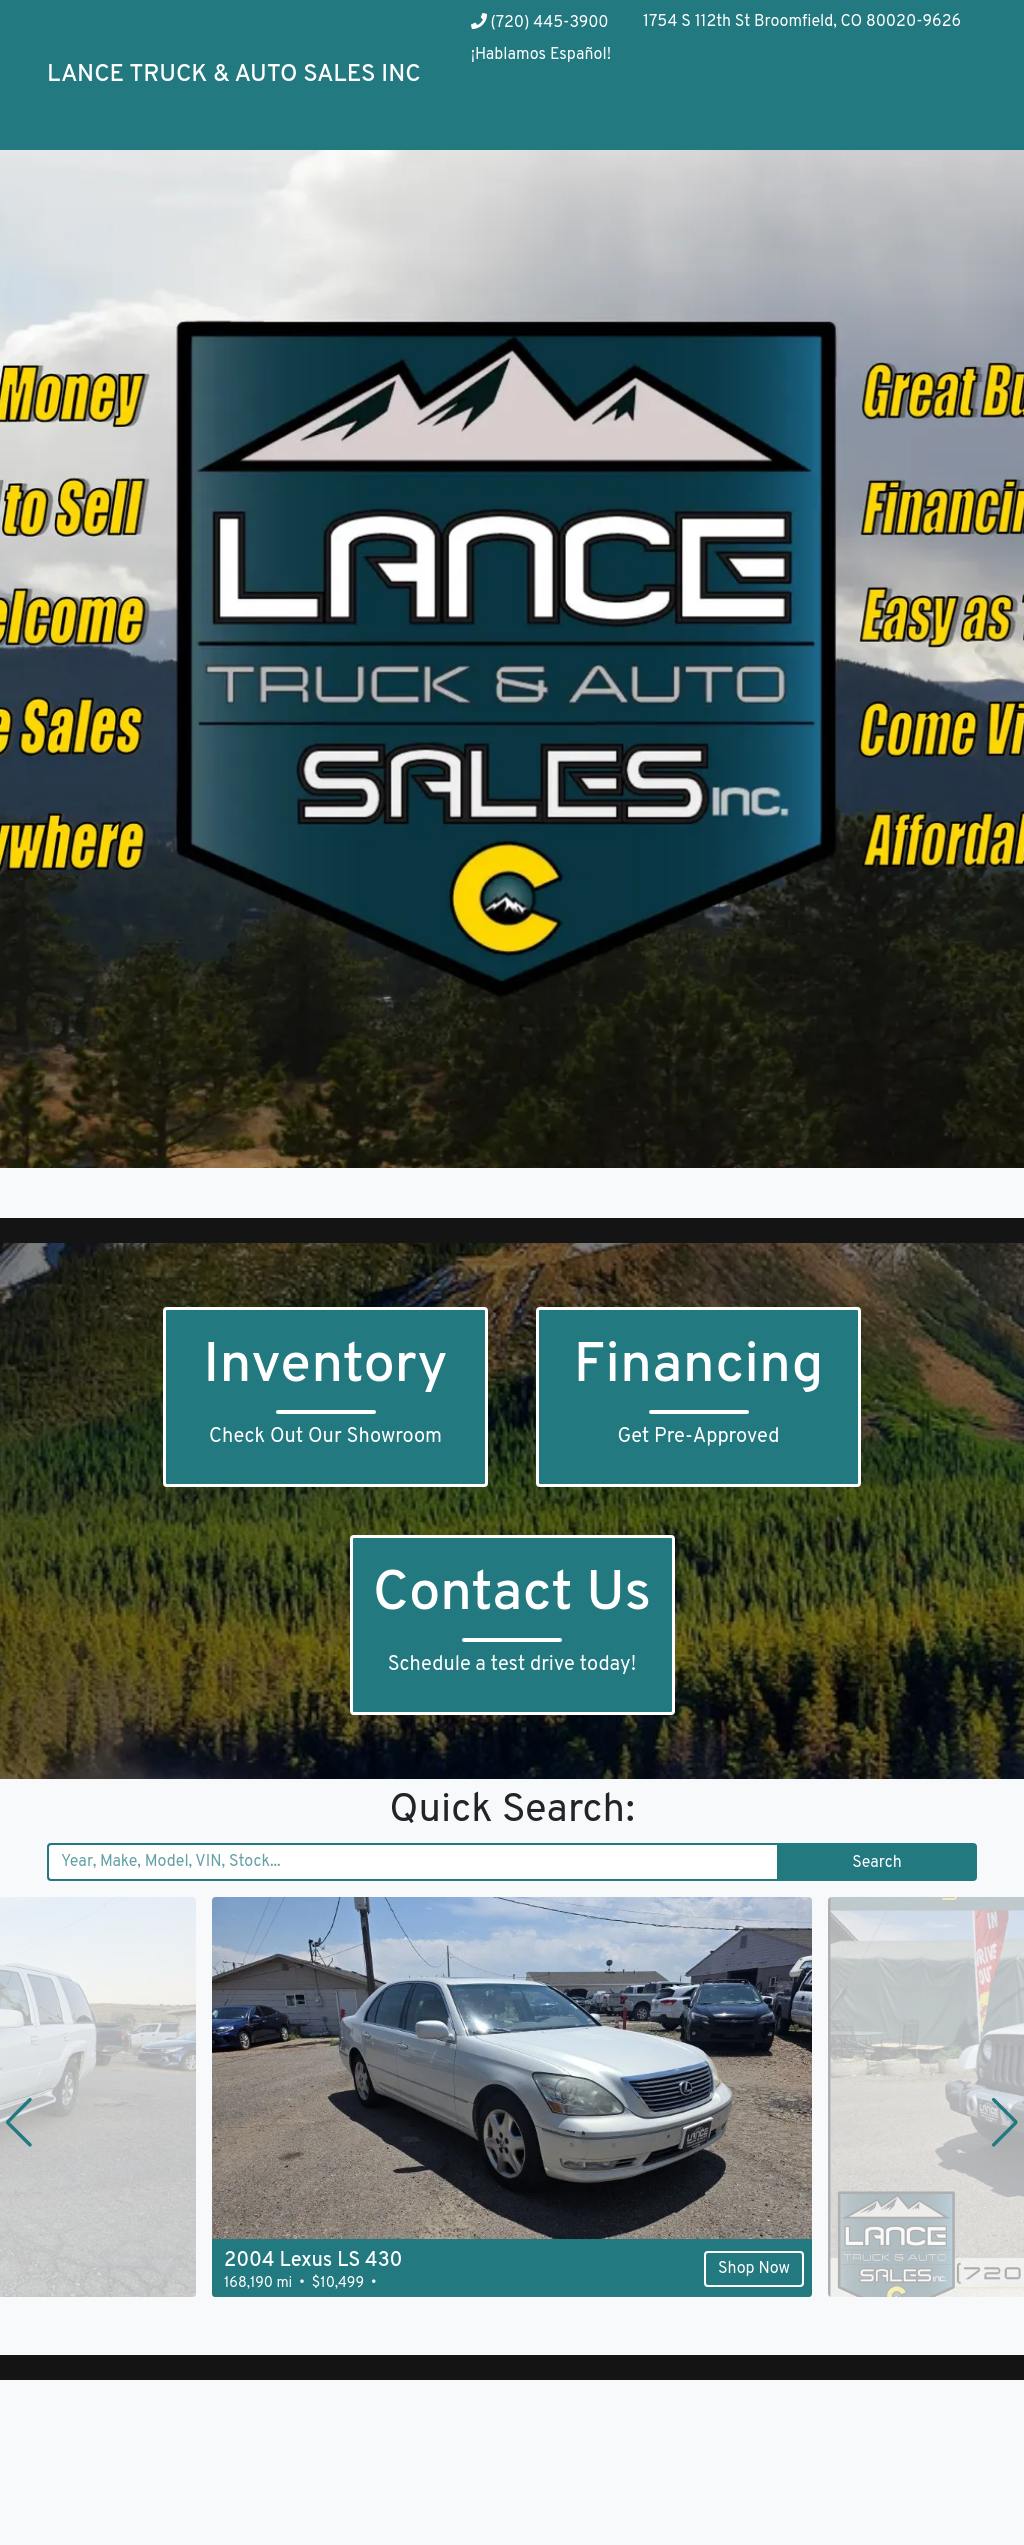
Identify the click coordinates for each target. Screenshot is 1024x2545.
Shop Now (754, 2269)
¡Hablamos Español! (541, 55)
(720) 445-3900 (540, 23)
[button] (19, 2122)
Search (876, 1863)
